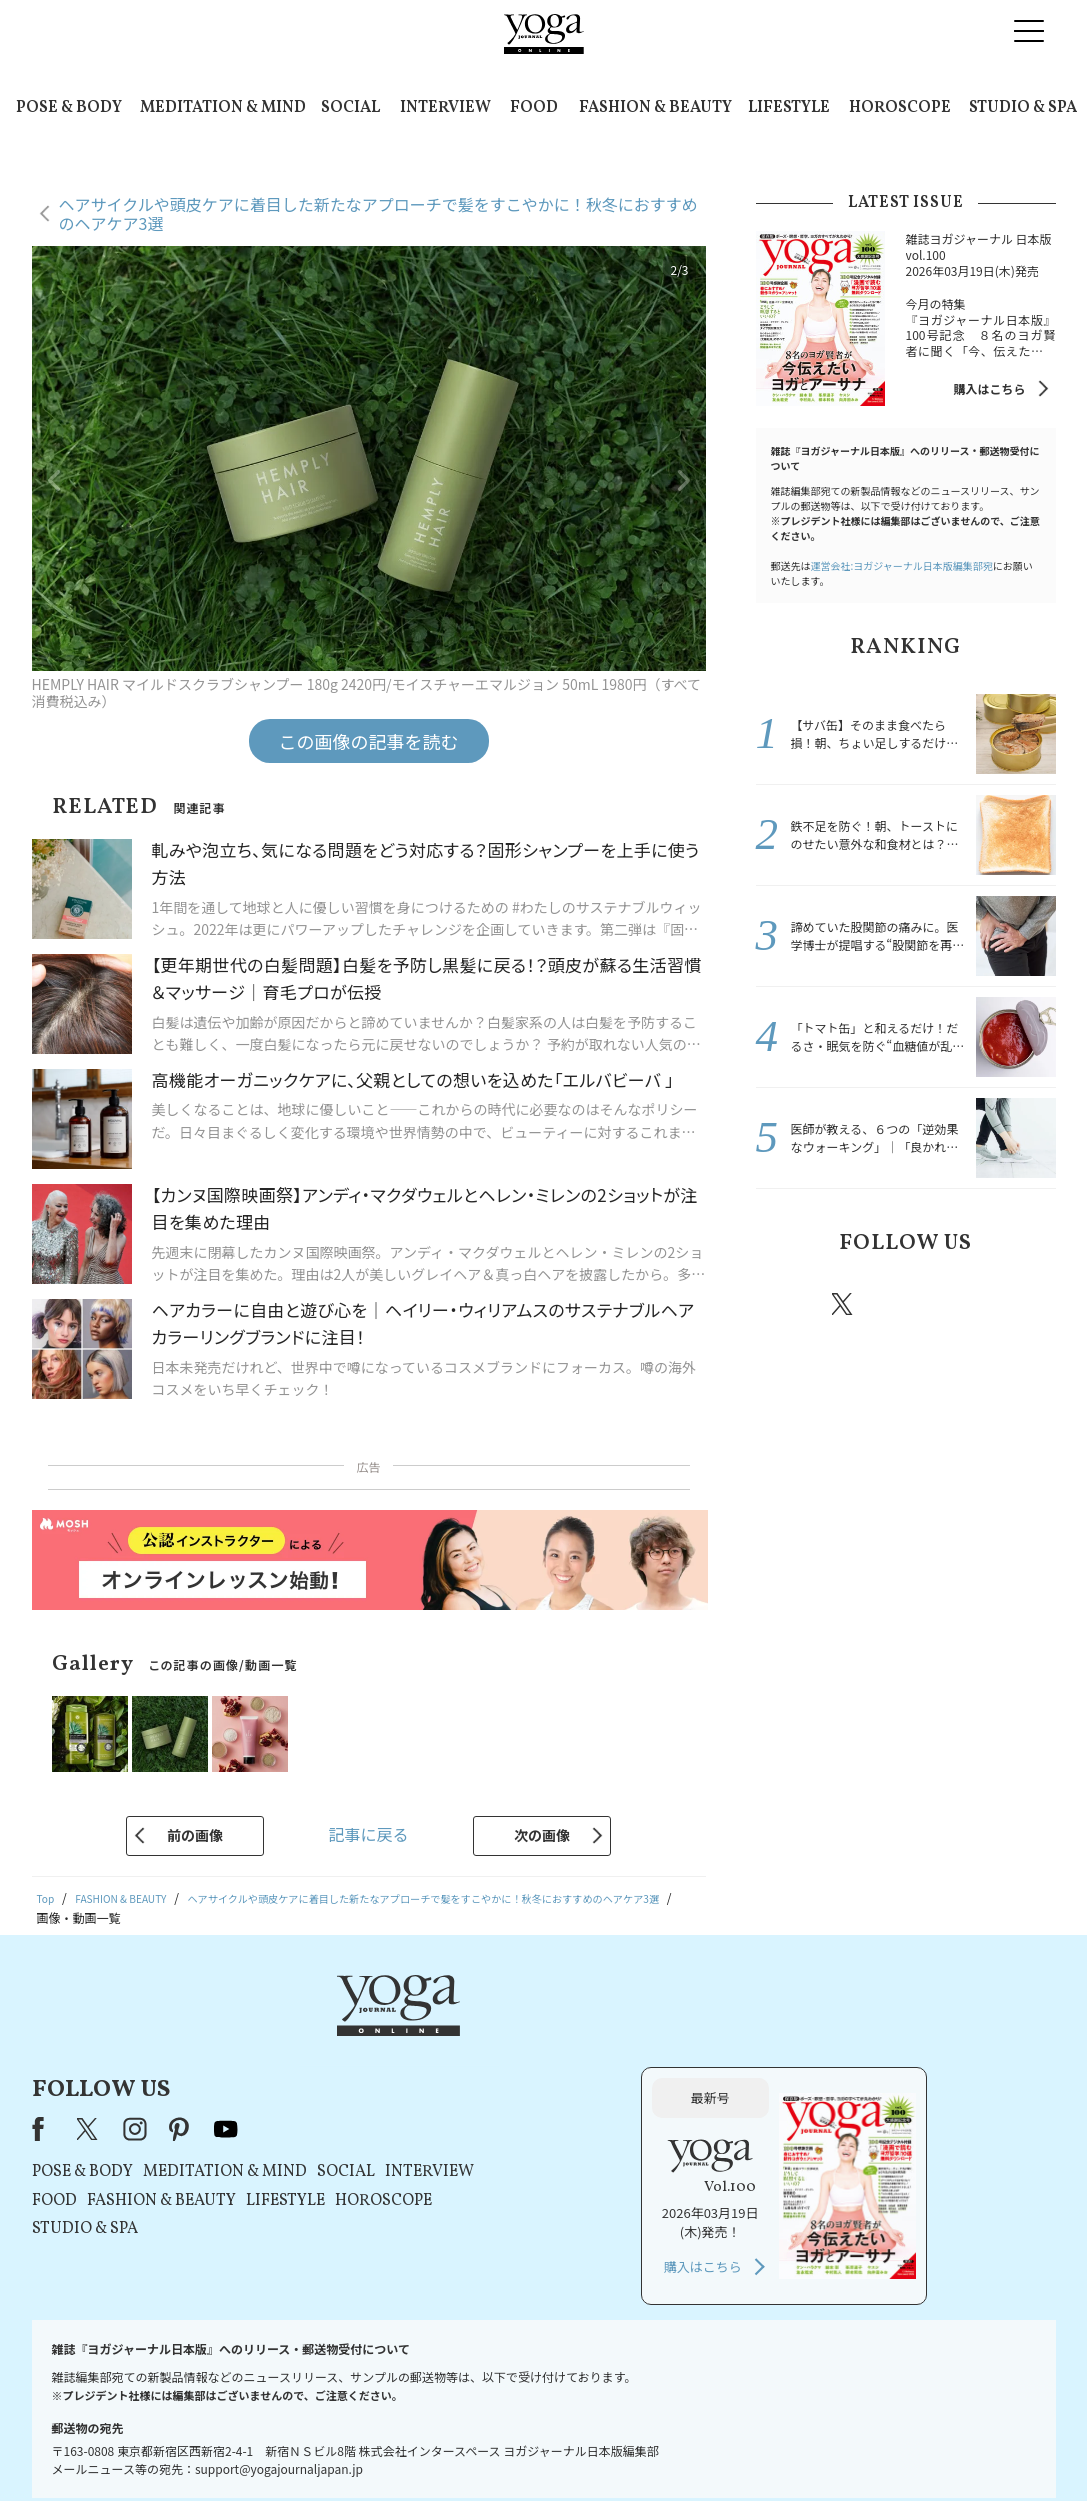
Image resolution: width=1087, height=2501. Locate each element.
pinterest (963, 1304)
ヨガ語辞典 (897, 2447)
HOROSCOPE (900, 108)
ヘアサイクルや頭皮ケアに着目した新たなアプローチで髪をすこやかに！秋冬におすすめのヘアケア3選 (378, 213)
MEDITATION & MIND (223, 108)
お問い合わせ (186, 2447)
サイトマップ (814, 2447)
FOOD (534, 108)
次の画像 (542, 1835)
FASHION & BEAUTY (655, 108)
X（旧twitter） (844, 1304)
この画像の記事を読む (369, 741)
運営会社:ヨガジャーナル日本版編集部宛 (902, 565)
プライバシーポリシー (512, 2447)
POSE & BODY (69, 108)
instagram (903, 1303)
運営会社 (737, 2447)
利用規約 (411, 2447)
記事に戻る (368, 1834)
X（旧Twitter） (345, 2036)
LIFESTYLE (789, 108)
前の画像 (195, 1835)
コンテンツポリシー (642, 2447)
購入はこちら (989, 388)
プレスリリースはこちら (304, 2447)
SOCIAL (350, 108)
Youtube (1021, 1304)
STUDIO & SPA (1023, 108)
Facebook (787, 1304)
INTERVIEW (445, 108)
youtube (482, 2036)
